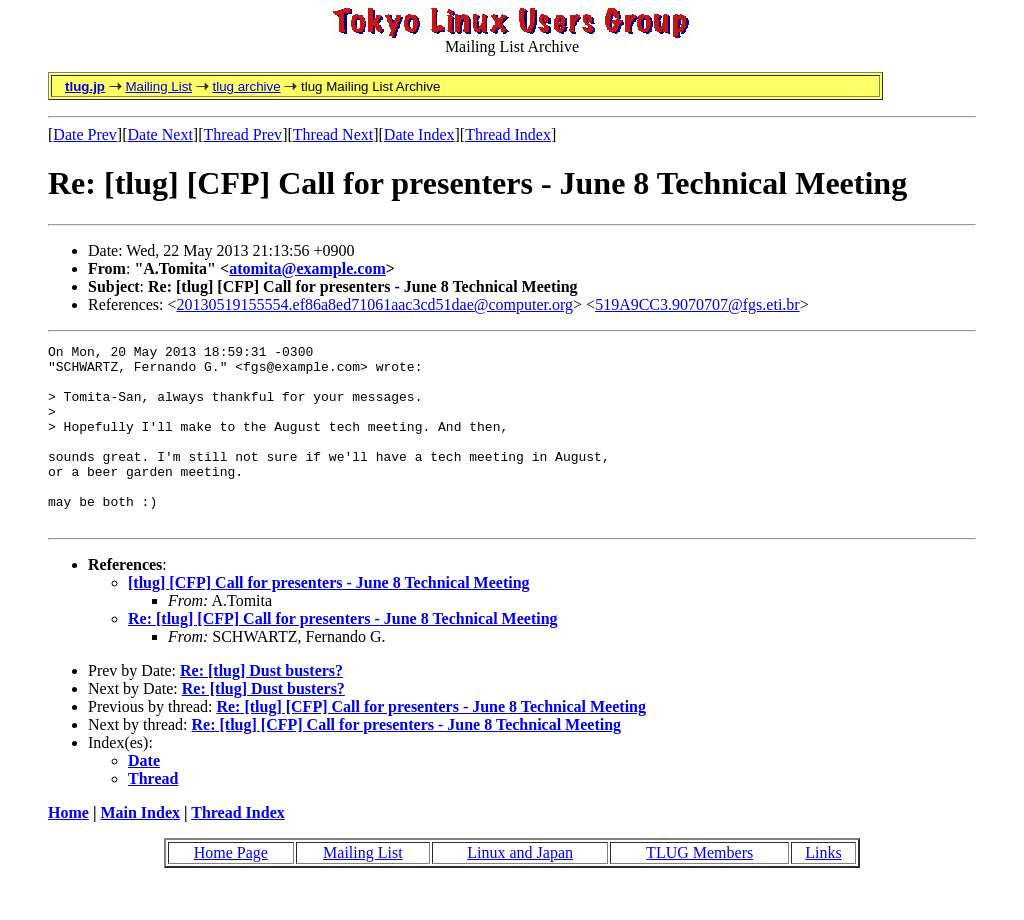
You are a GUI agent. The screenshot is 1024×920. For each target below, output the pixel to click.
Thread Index (508, 134)
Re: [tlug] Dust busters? (261, 706)
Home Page (231, 888)
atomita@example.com (307, 268)
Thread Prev (242, 134)
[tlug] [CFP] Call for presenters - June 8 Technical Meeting (329, 618)
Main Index (140, 848)
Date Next (160, 134)
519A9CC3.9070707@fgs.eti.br (697, 304)
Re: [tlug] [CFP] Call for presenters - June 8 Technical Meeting (343, 654)
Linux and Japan (520, 888)
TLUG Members (699, 888)
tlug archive (246, 86)
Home (68, 848)
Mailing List (158, 86)
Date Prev (85, 134)
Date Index (419, 134)
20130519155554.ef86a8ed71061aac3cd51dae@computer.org (375, 304)
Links (823, 888)
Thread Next (333, 134)
